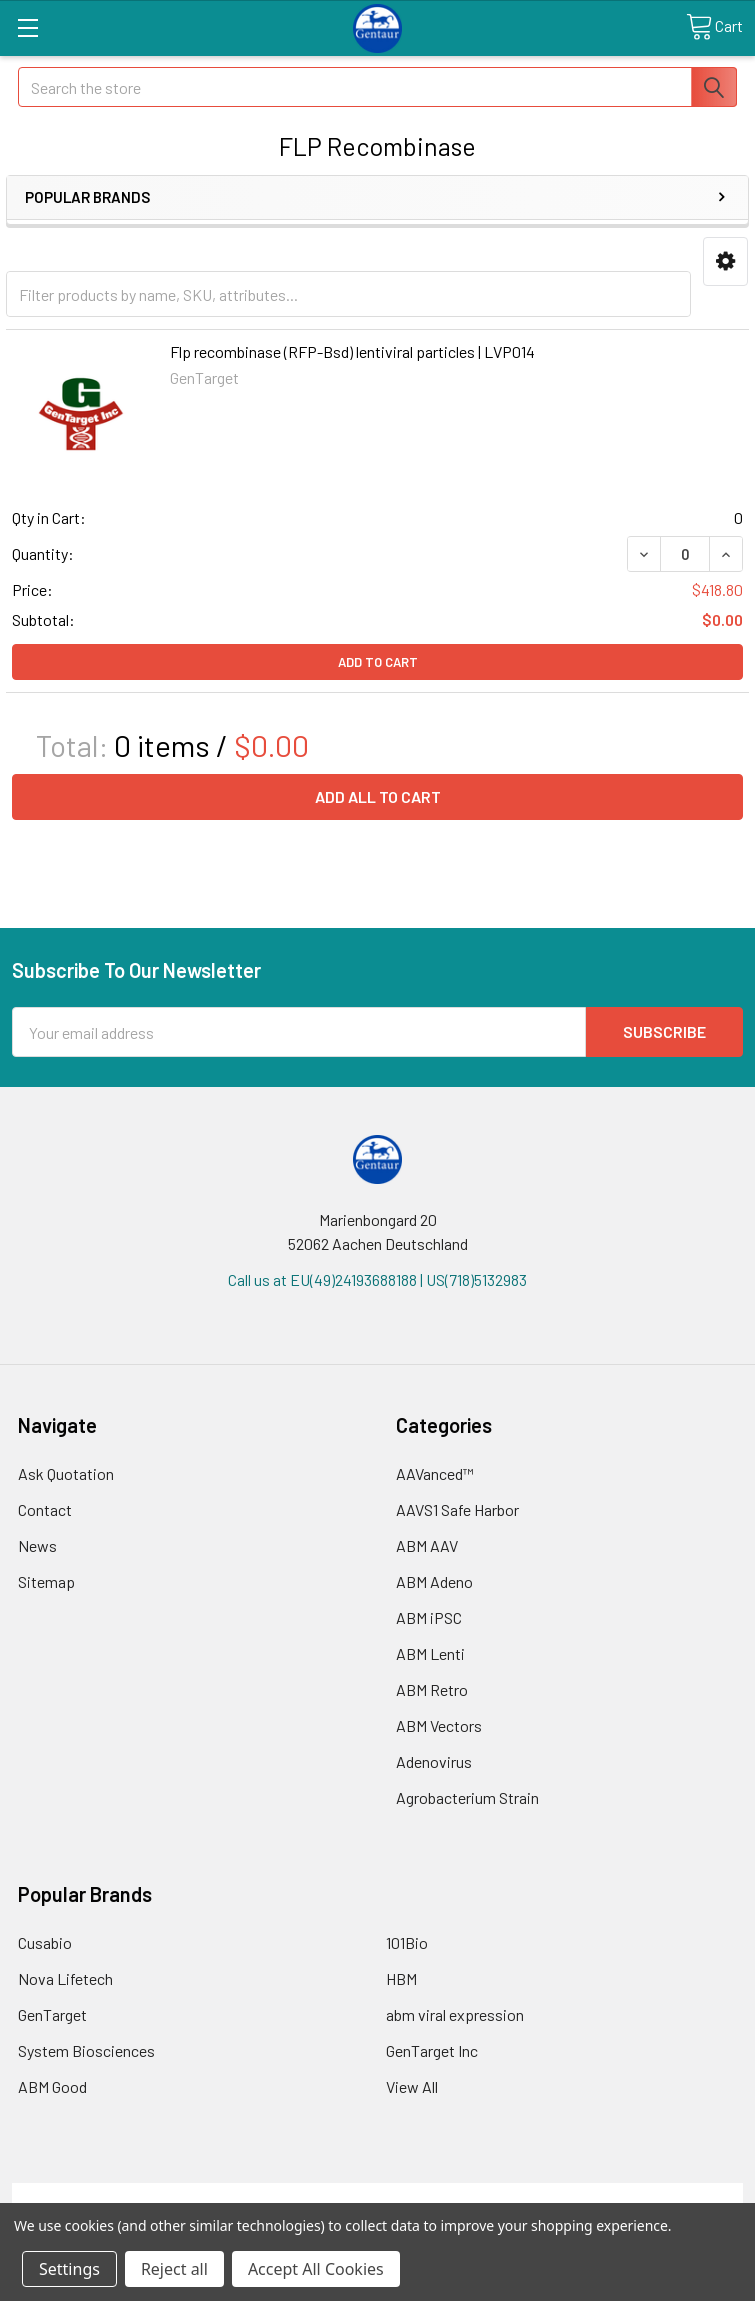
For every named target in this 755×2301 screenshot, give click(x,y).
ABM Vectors (439, 1725)
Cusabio (45, 1942)
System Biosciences (86, 2050)
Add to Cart (378, 662)
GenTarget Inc (432, 2050)
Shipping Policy (286, 2194)
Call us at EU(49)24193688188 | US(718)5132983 (377, 1279)
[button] (725, 261)
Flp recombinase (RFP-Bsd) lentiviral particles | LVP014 (352, 351)
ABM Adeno (434, 1581)
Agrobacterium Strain (467, 1797)
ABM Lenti (430, 1653)
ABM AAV (427, 1545)
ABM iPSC (429, 1617)
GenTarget (52, 2014)
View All (412, 2086)
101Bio (407, 1942)
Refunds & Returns (468, 2194)
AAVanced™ (435, 1473)
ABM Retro (432, 1689)
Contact (45, 1509)
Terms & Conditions (103, 2194)
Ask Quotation (66, 1473)
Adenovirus (434, 1761)
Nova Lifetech (65, 1978)
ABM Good (52, 2086)
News (37, 1545)
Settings (69, 2269)
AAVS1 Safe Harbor (457, 1509)
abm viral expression (455, 2014)
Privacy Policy (652, 2194)
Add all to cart (378, 796)
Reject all (174, 2269)
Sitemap (46, 1581)
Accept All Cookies (316, 2269)
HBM (401, 1978)
